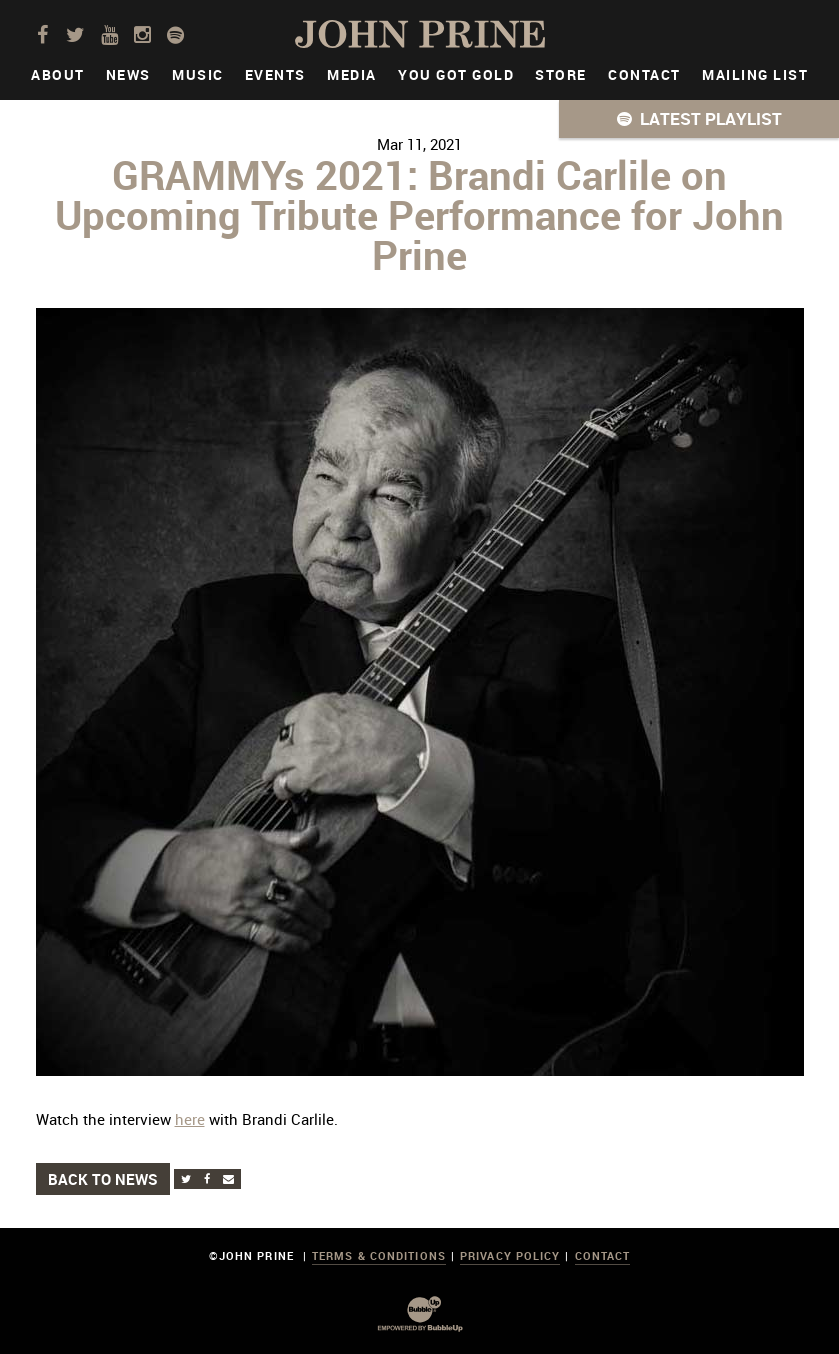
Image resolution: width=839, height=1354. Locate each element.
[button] (699, 119)
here (190, 1119)
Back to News (103, 1179)
